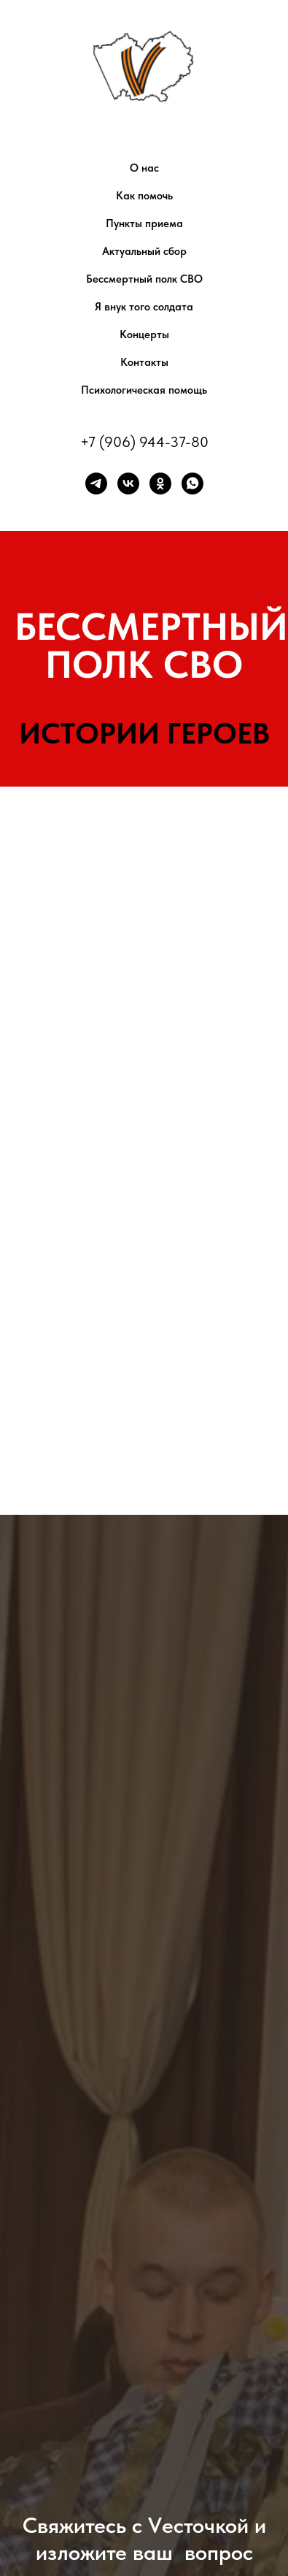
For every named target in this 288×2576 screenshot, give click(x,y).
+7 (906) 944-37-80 (144, 442)
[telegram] (96, 483)
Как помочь (144, 195)
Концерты (144, 334)
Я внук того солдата (144, 306)
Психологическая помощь (144, 390)
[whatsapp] (192, 483)
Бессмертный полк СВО (144, 279)
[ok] (160, 483)
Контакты (144, 362)
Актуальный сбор (144, 251)
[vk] (128, 483)
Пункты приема (144, 223)
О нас (144, 168)
